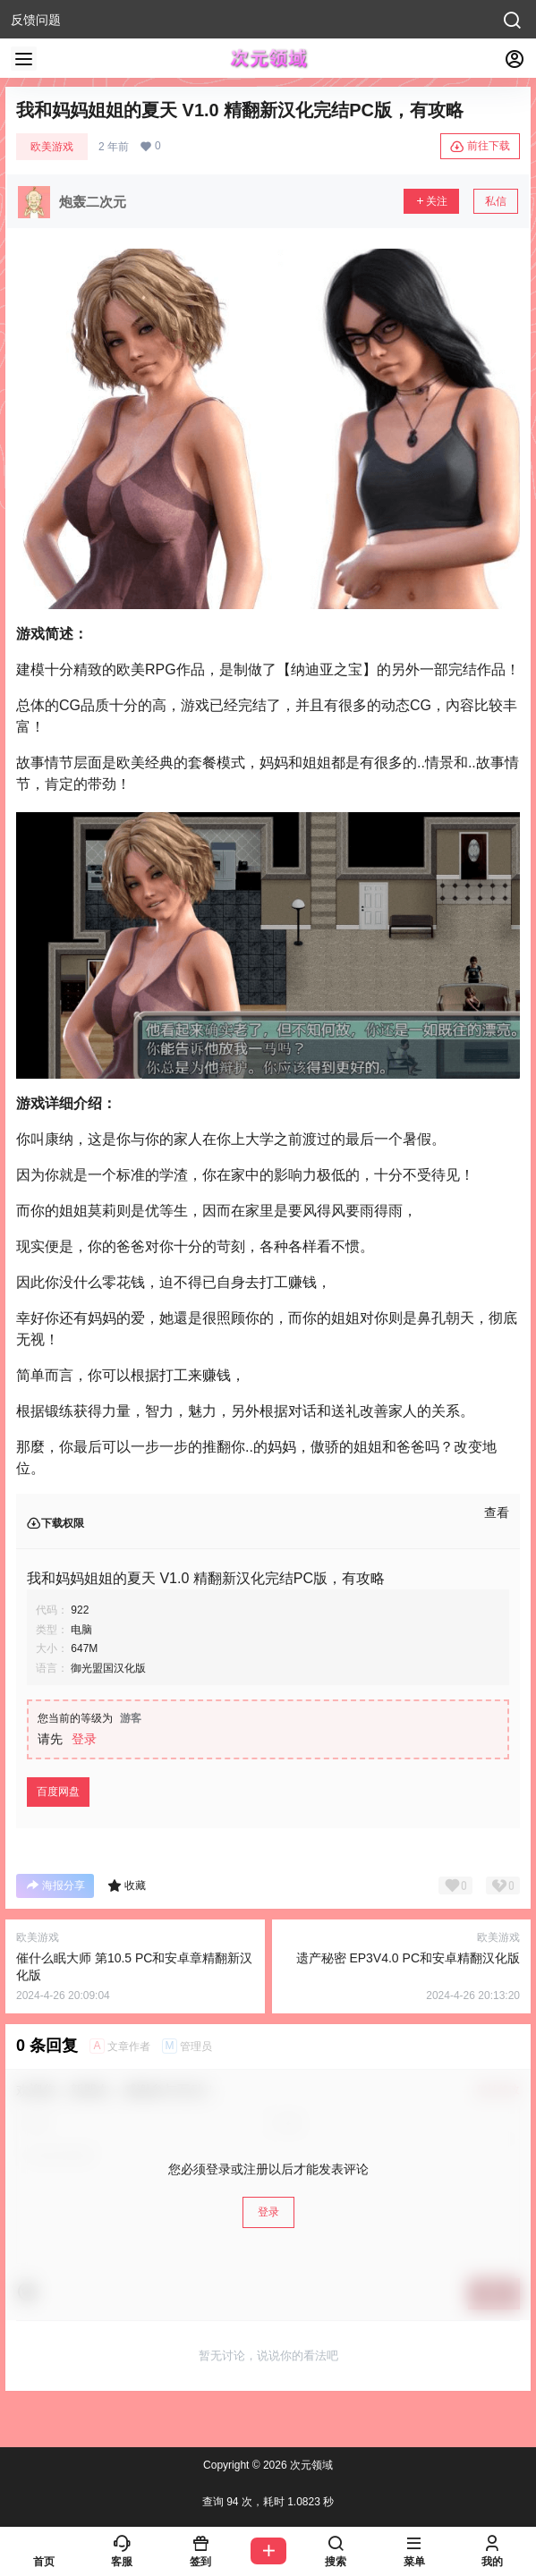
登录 (84, 1739)
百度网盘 (58, 1791)
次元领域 (310, 2465)
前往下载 (480, 147)
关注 (431, 201)
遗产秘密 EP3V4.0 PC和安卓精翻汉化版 (408, 1958)
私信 (495, 201)
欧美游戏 (51, 146)
